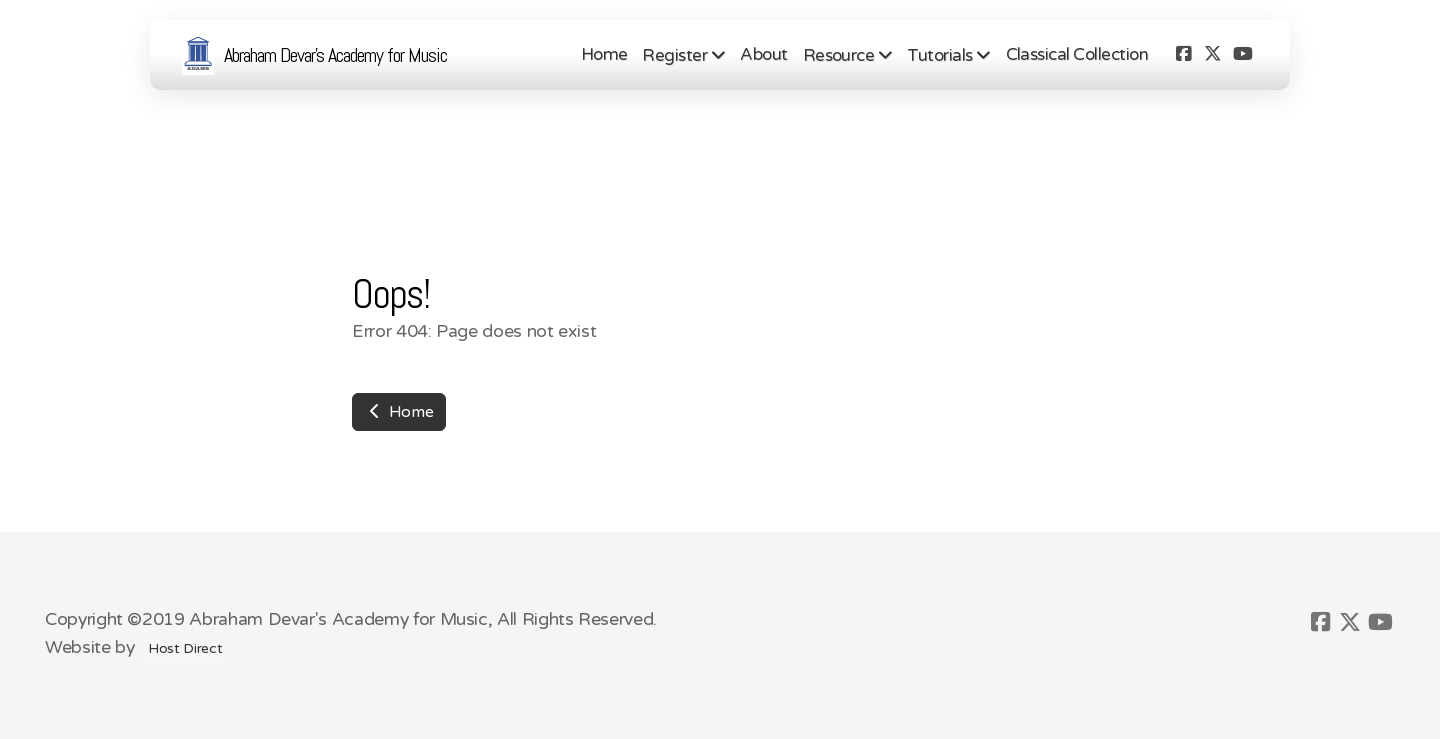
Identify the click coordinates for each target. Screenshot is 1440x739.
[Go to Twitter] (1213, 55)
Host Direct (185, 648)
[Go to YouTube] (1243, 55)
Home (399, 412)
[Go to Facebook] (1183, 55)
